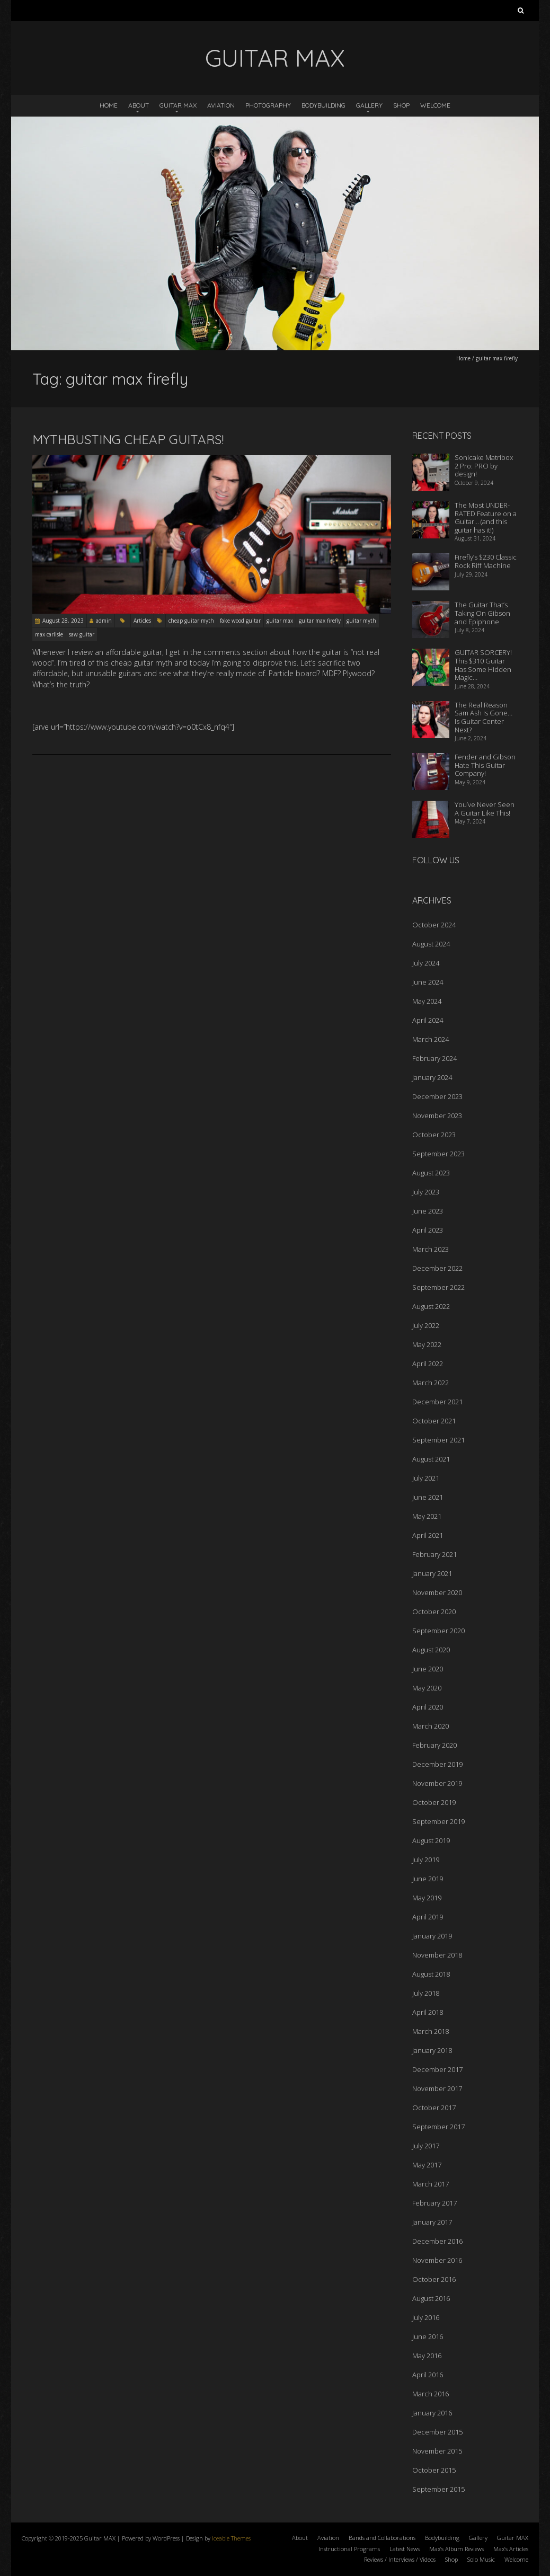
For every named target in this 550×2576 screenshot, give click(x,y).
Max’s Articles (510, 2549)
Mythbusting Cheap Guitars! (128, 439)
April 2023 (427, 1230)
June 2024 (427, 982)
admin (104, 620)
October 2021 (434, 1421)
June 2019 (427, 1878)
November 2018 (437, 1955)
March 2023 (430, 1249)
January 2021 (432, 1573)
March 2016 (430, 2393)
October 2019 (434, 1802)
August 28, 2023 (63, 620)
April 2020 (427, 1707)
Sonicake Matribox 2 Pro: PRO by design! (484, 466)
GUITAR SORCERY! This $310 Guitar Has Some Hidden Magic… (483, 665)
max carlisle (49, 634)
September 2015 (438, 2489)
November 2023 (437, 1115)
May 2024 (426, 1001)
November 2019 (437, 1783)
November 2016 (437, 2260)
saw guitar (81, 634)
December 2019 (437, 1764)
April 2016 (427, 2374)
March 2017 (430, 2184)
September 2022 (438, 1287)
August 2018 (431, 1974)
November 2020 (437, 1592)
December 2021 (437, 1401)
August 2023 (431, 1173)
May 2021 (426, 1516)
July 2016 (425, 2317)
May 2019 (426, 1897)
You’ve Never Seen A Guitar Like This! (484, 809)
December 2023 (437, 1096)
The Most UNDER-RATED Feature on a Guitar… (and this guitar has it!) (486, 517)
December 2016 (437, 2241)
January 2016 (432, 2413)
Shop (401, 105)
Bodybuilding (323, 105)
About (138, 105)
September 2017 (438, 2126)
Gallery (369, 105)
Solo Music (481, 2559)
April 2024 (427, 1020)
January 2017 (432, 2222)
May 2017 (426, 2165)
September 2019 (438, 1821)
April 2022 (427, 1363)
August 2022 (431, 1306)
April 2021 (427, 1535)
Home (109, 105)
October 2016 (434, 2279)
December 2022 (437, 1268)
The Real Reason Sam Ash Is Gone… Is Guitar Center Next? (483, 717)
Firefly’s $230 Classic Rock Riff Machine (486, 561)
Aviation (221, 105)
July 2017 (425, 2145)
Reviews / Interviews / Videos (400, 2559)
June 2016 (427, 2336)
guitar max (280, 620)
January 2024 (432, 1077)
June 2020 (427, 1669)
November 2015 (437, 2451)
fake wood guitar (240, 620)
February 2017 (434, 2203)
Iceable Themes (231, 2538)
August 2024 (431, 944)
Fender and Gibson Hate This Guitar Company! (485, 765)
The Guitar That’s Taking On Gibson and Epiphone (482, 613)
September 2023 (438, 1153)
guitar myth (361, 620)
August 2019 (431, 1840)
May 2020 (426, 1688)
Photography (268, 105)
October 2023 (434, 1134)
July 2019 (425, 1859)
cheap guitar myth (191, 620)
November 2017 (437, 2088)
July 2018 (425, 1993)
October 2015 (434, 2470)
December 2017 (437, 2069)
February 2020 (434, 1745)
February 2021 (434, 1554)
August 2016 (431, 2298)
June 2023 (427, 1211)
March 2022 (430, 1382)
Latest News (404, 2549)
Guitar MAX (178, 105)
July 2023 (425, 1192)
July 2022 (425, 1325)
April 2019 (427, 1917)
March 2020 (430, 1726)
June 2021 (427, 1497)
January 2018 (432, 2050)
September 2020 (438, 1630)
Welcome (435, 105)
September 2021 (438, 1440)
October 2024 (434, 925)
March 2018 (430, 2031)
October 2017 (434, 2107)
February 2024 (434, 1058)
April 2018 (427, 2012)
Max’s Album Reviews (456, 2549)
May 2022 (426, 1344)
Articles (142, 620)
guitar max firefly (320, 620)
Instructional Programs (349, 2549)
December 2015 (437, 2432)
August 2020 (431, 1649)
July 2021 (425, 1478)
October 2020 (434, 1611)
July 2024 (425, 963)
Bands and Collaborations (382, 2538)
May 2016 (426, 2355)
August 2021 (431, 1459)
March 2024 (430, 1039)
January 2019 (432, 1936)
